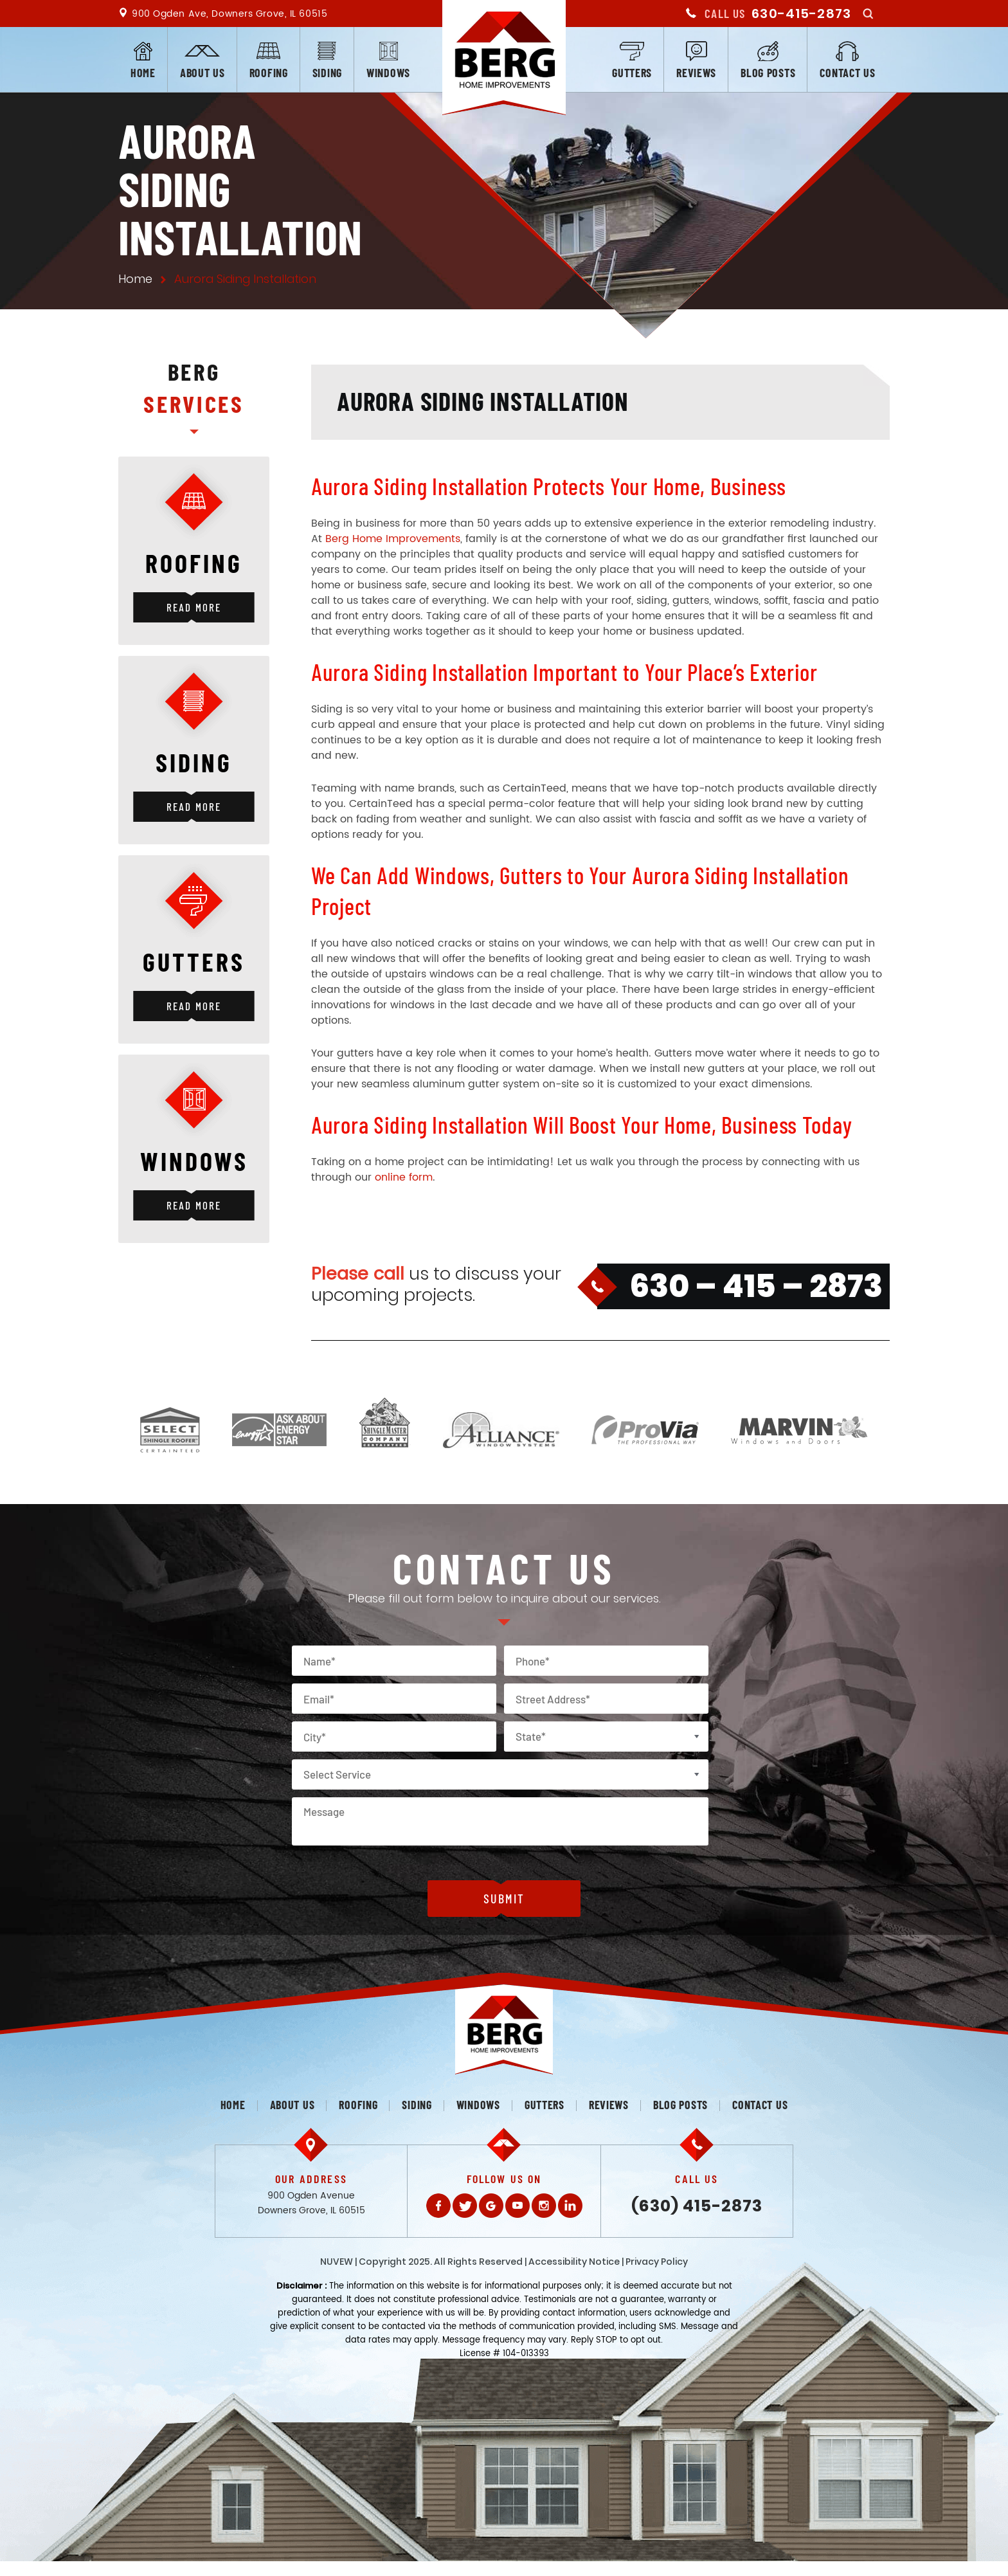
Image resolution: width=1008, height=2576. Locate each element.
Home (143, 73)
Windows (388, 73)
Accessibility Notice (574, 2261)
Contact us (847, 73)
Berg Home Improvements (392, 539)
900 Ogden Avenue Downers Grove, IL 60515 (311, 2203)
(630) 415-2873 (696, 2206)
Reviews (696, 73)
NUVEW (336, 2261)
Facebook (438, 2205)
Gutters (632, 73)
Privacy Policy (657, 2261)
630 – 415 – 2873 (756, 1286)
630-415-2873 (801, 14)
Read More (193, 607)
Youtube (517, 2205)
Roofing (268, 73)
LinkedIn (570, 2205)
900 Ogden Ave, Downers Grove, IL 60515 (229, 13)
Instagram (544, 2205)
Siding (327, 73)
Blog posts (768, 73)
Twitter (465, 2205)
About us (202, 73)
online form (404, 1177)
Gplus (491, 2205)
